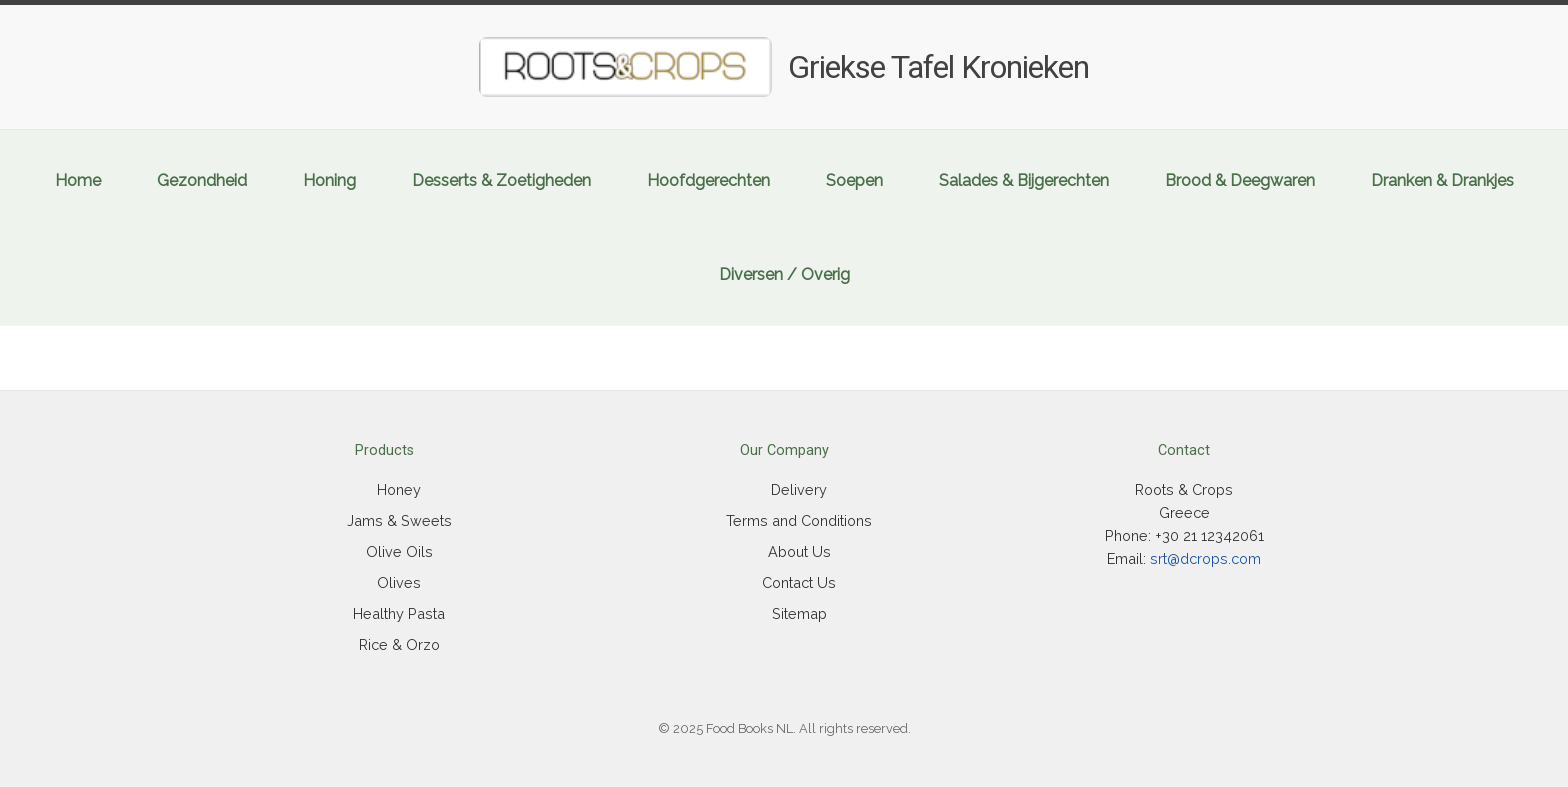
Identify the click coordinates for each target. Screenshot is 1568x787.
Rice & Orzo (399, 644)
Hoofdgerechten (708, 180)
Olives (399, 582)
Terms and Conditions (799, 520)
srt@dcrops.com (1205, 558)
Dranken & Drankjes (1442, 180)
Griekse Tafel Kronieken (938, 67)
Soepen (854, 180)
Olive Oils (399, 551)
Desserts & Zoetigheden (501, 180)
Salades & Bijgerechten (1024, 180)
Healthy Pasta (399, 613)
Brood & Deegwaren (1240, 180)
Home (78, 180)
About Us (799, 551)
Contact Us (799, 582)
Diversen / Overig (784, 274)
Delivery (799, 489)
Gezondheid (202, 180)
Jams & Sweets (399, 520)
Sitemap (799, 613)
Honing (329, 180)
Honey (399, 489)
